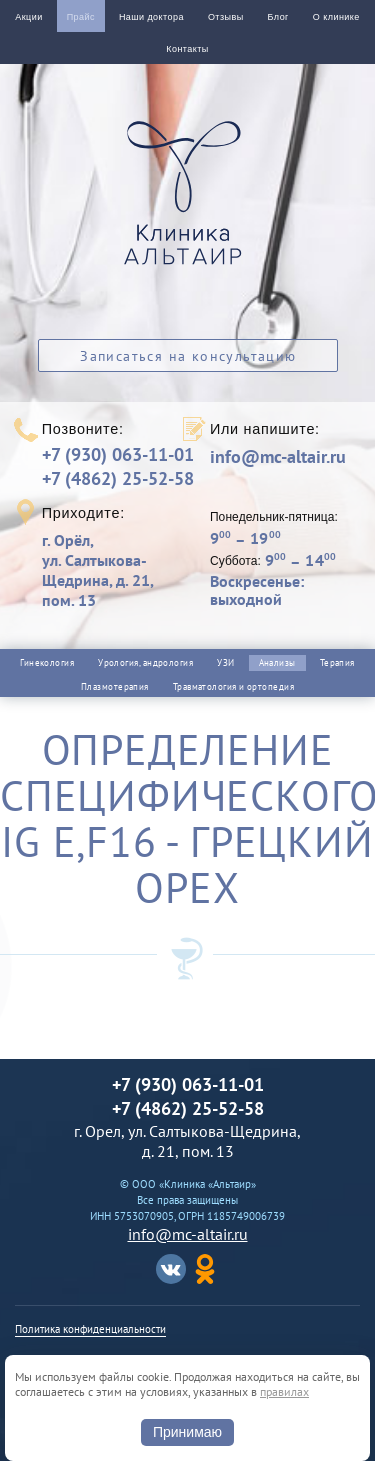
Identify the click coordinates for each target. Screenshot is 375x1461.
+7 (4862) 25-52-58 (118, 478)
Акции (28, 17)
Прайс (81, 17)
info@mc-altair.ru (278, 457)
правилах (284, 1391)
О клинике (336, 17)
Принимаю (187, 1432)
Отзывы (226, 17)
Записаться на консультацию (188, 356)
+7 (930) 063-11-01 (118, 454)
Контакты (187, 49)
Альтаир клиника (188, 204)
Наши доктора (151, 17)
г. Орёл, (111, 570)
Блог (278, 17)
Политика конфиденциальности (90, 1329)
